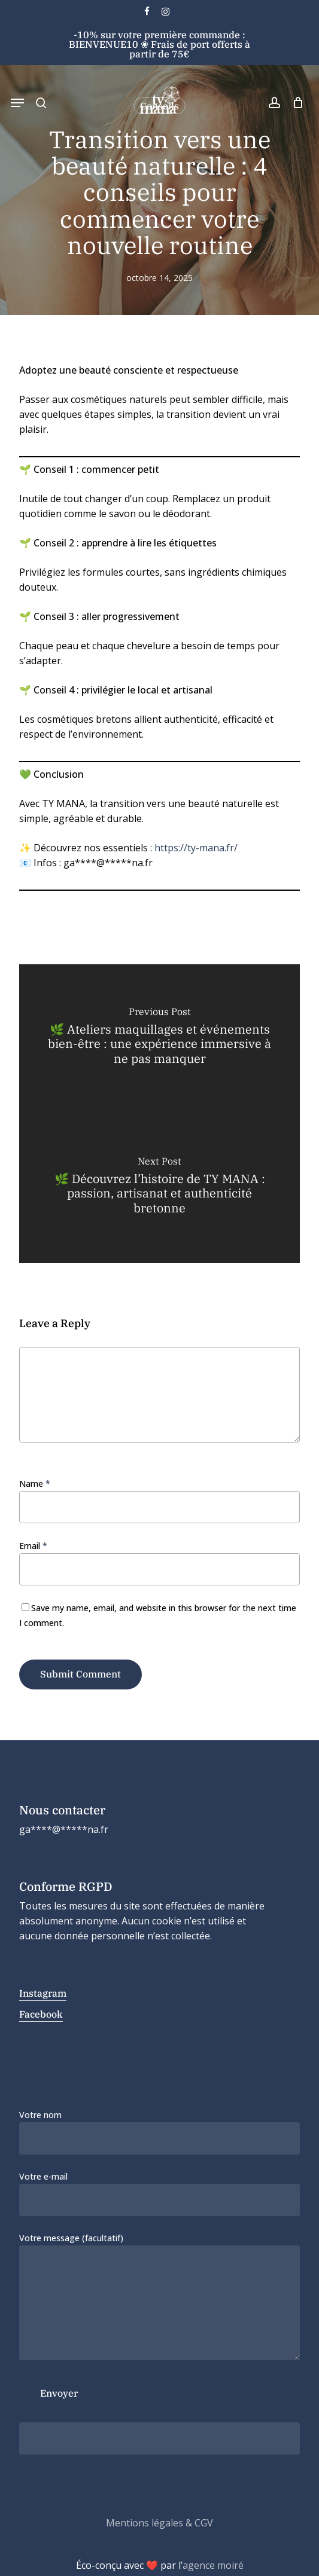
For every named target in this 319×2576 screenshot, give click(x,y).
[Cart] (294, 103)
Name (34, 1483)
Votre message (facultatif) (159, 2298)
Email (33, 1545)
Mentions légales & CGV (159, 2522)
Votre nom (159, 2132)
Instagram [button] (42, 1993)
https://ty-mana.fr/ (196, 847)
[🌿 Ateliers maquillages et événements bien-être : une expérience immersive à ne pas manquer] (159, 1039)
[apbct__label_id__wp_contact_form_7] (159, 2438)
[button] (17, 103)
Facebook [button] (41, 2014)
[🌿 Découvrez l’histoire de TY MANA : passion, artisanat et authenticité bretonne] (159, 1188)
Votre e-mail (159, 2193)
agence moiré (213, 2565)
